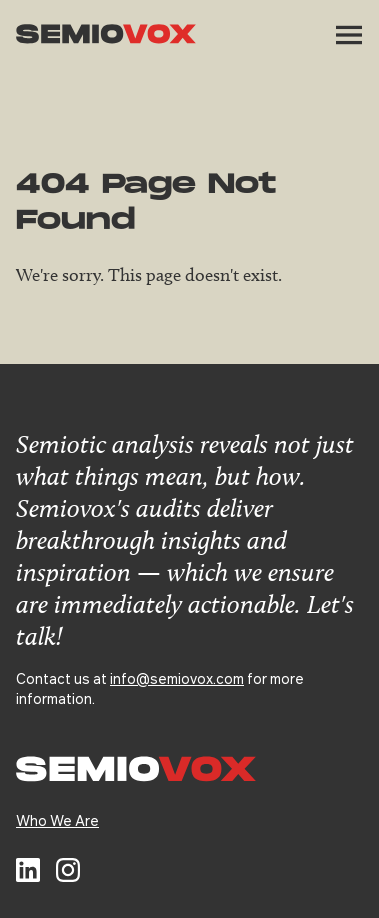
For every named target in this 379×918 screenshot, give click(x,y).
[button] (349, 35)
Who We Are (57, 820)
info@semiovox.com (177, 678)
